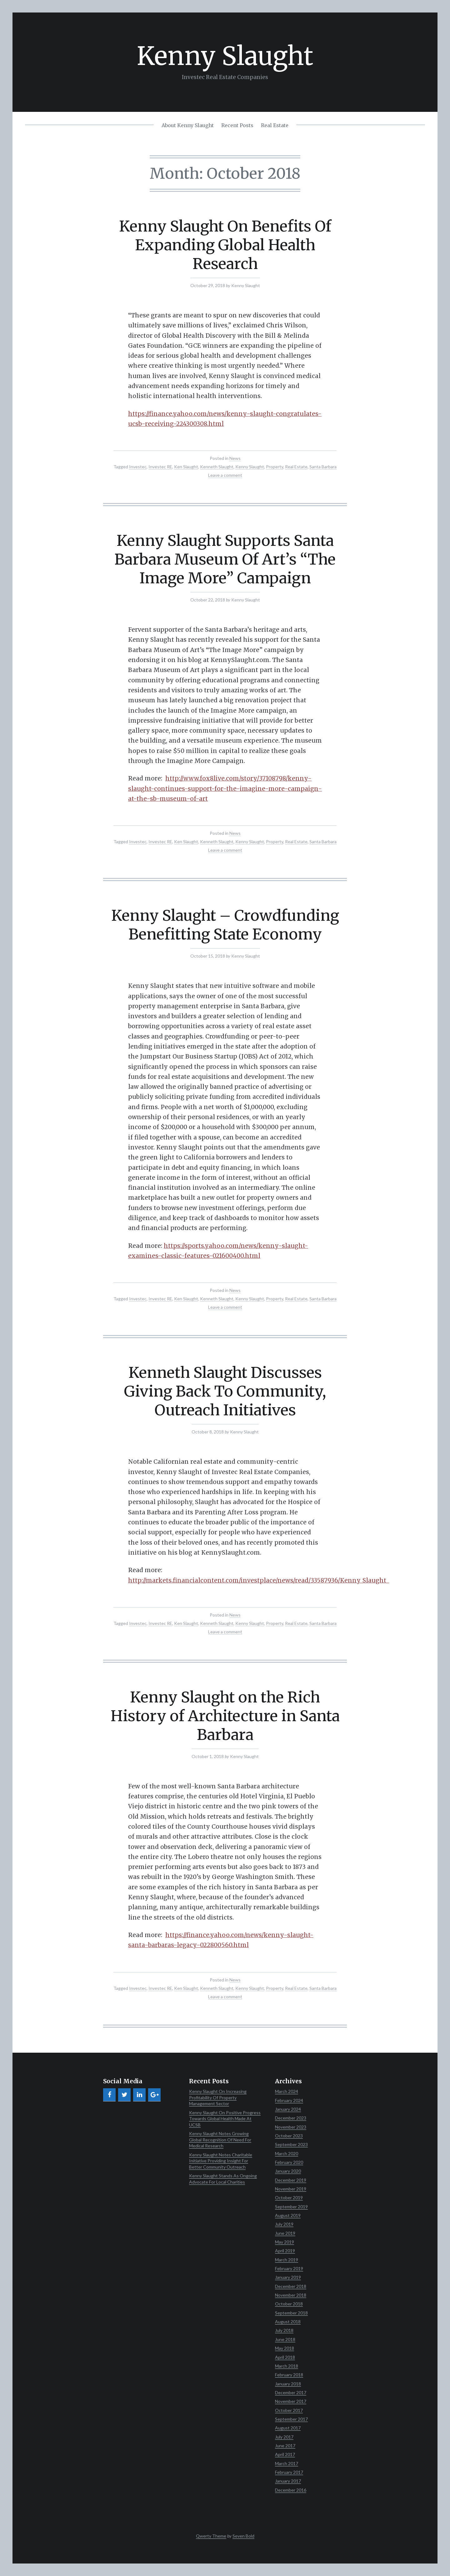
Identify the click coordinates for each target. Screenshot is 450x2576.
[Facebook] (109, 2094)
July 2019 (284, 2224)
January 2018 (288, 2383)
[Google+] (154, 2094)
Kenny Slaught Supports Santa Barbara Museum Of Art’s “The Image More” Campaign (225, 559)
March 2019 (286, 2259)
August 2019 (288, 2215)
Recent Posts (237, 125)
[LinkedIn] (139, 2094)
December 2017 (290, 2392)
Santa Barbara (323, 466)
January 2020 (288, 2171)
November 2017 (290, 2401)
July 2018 (284, 2330)
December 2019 (290, 2180)
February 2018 (289, 2374)
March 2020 (286, 2153)
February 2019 (289, 2268)
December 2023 (290, 2117)
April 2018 (285, 2357)
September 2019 (291, 2206)
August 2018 (288, 2321)
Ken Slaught (186, 466)
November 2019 (290, 2188)
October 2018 (289, 2303)
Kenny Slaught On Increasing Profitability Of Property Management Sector (218, 2097)
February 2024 (289, 2100)
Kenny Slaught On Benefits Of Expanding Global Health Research (225, 245)
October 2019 (289, 2197)
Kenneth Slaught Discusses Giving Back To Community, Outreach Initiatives (225, 1391)
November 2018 (290, 2295)
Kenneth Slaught (216, 466)
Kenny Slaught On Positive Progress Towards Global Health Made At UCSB (225, 2118)
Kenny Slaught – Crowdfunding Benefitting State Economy (225, 925)
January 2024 (288, 2109)
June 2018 (285, 2339)
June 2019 (285, 2233)
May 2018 (284, 2348)
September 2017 (291, 2419)
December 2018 (290, 2286)
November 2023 (290, 2127)
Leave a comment (225, 475)
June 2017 (285, 2445)
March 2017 (286, 2463)
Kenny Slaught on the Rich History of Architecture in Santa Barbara (225, 1716)
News (235, 458)
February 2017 (289, 2472)
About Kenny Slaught (188, 125)
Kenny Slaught (225, 56)
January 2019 (288, 2277)
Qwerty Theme (211, 2536)
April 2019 (285, 2250)
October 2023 (289, 2135)
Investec (138, 466)
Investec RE (160, 466)
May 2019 (284, 2242)
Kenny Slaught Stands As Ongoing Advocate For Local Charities (223, 2179)
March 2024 (286, 2091)
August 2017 (288, 2427)
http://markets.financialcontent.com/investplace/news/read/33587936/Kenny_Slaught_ (258, 1580)
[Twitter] (124, 2094)
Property (274, 466)
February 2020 (289, 2162)
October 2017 (289, 2410)
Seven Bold (243, 2536)
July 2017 (284, 2436)
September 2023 (291, 2144)
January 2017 (288, 2481)
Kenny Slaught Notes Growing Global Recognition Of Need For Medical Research (220, 2139)
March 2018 (286, 2366)
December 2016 (290, 2490)
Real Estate (274, 125)
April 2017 (285, 2454)
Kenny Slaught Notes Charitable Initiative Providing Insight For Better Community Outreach (220, 2161)
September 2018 (291, 2312)
